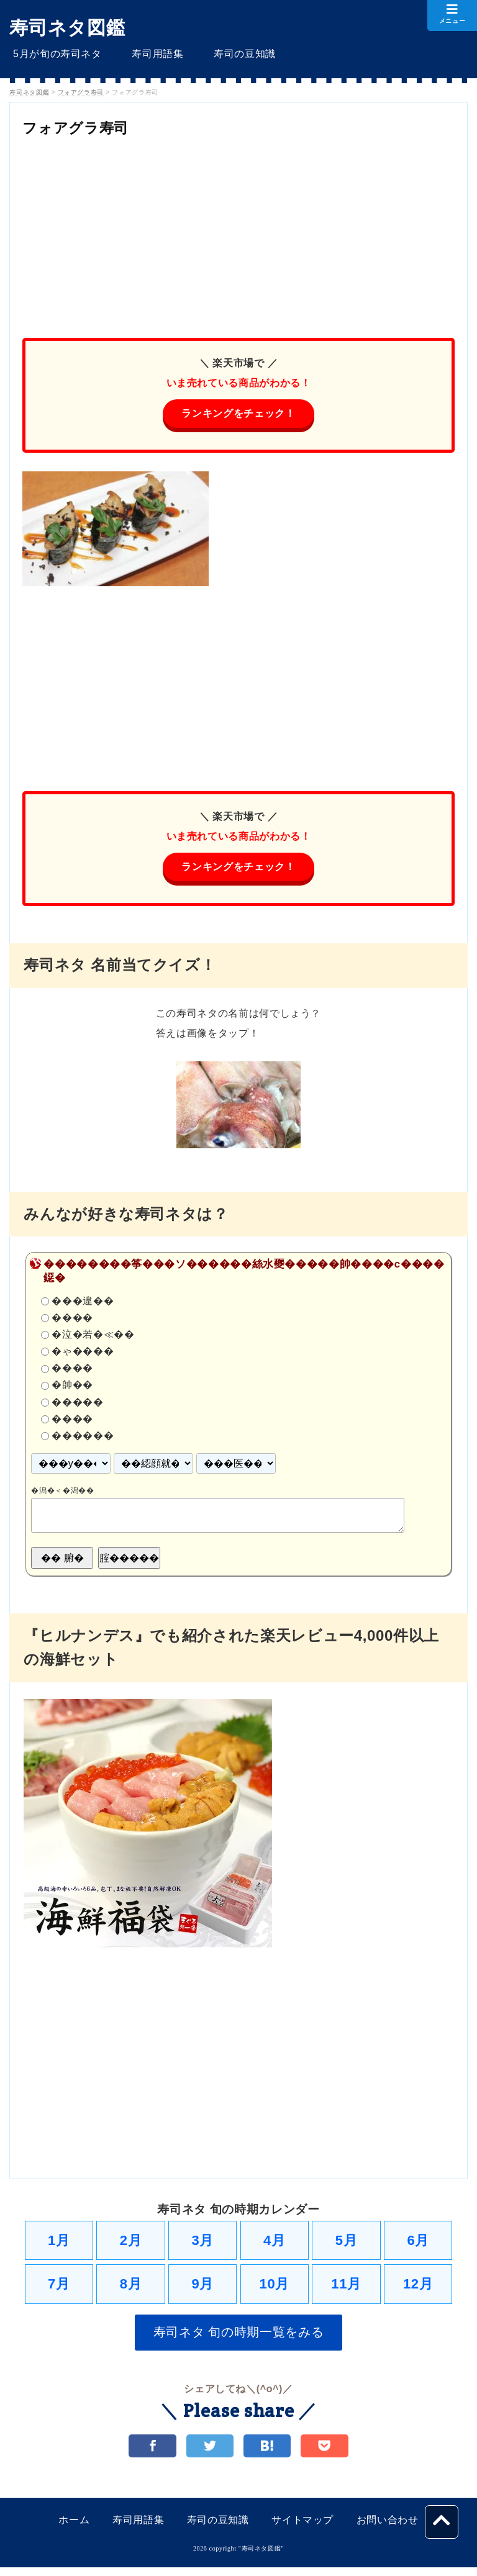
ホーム (73, 2528)
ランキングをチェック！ (238, 414)
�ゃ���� (83, 1353)
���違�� (83, 1303)
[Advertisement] (238, 232)
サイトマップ (302, 2528)
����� (77, 1404)
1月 (59, 2243)
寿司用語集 (147, 53)
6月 (418, 2243)
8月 (131, 2289)
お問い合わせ (388, 2528)
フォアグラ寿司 (86, 127)
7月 (59, 2289)
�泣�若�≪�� (93, 1336)
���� (72, 1320)
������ (83, 1438)
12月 (418, 2289)
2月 (131, 2243)
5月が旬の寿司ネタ (53, 53)
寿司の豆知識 (227, 53)
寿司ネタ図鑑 (67, 27)
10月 (274, 2289)
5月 (346, 2243)
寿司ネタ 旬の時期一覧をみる (238, 2339)
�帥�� (72, 1387)
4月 (274, 2243)
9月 (202, 2289)
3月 (202, 2243)
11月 (346, 2289)
